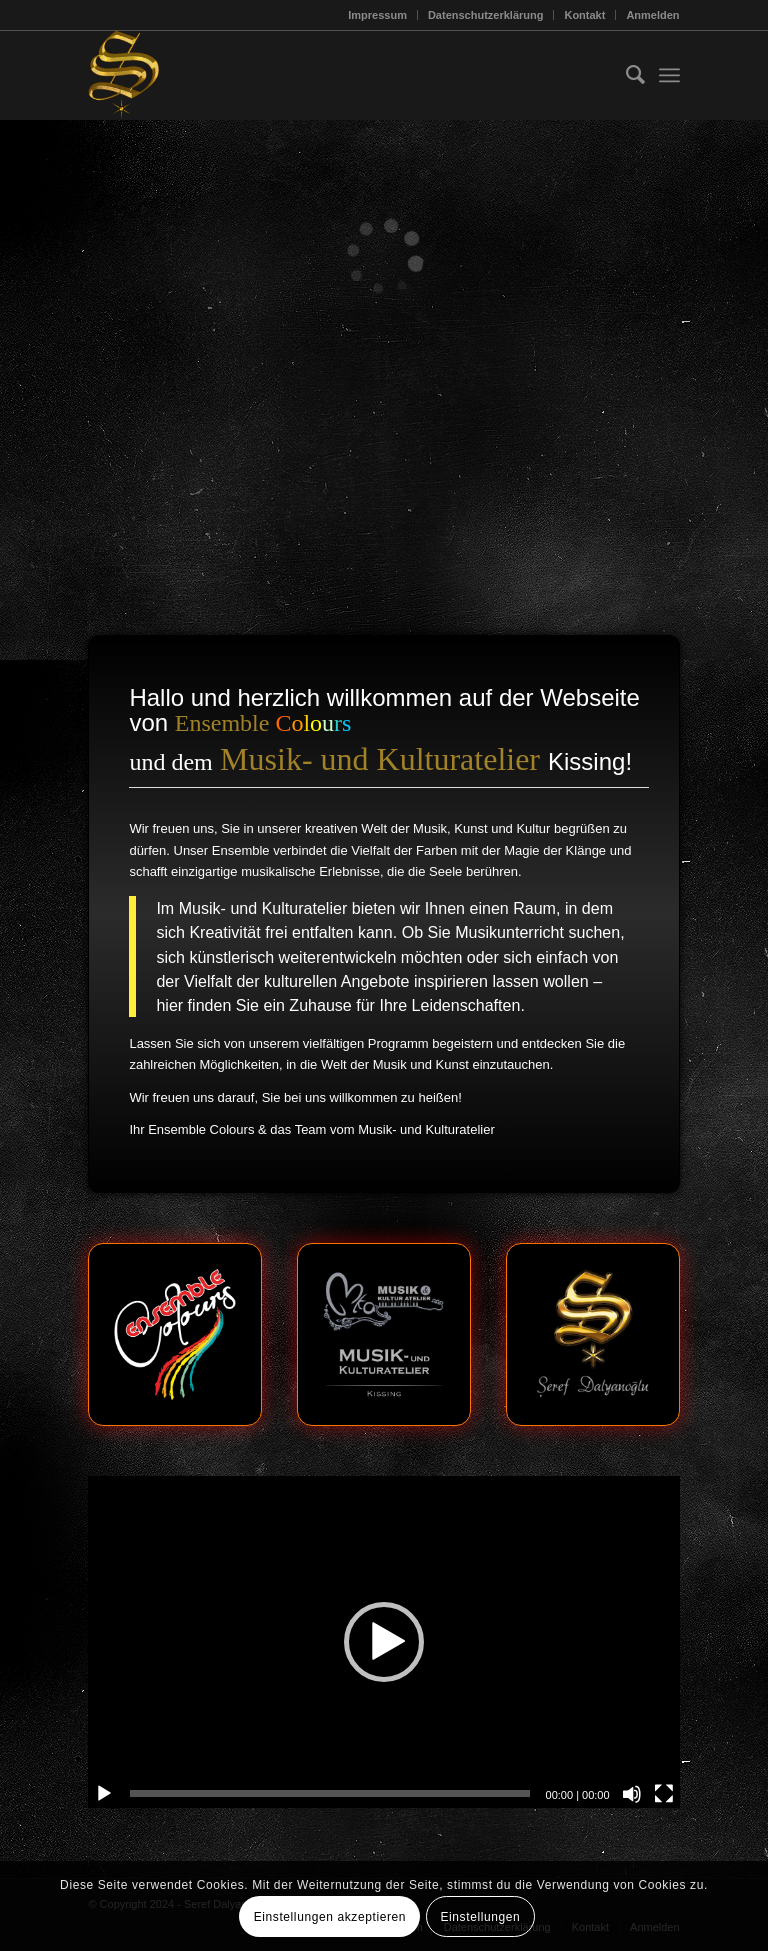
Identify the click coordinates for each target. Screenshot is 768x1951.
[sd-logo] (592, 1334)
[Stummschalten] (632, 1794)
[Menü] (669, 75)
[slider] (329, 1793)
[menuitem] (378, 15)
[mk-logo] (383, 1334)
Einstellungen (480, 1917)
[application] (383, 1642)
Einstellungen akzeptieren (330, 1917)
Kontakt (584, 15)
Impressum (377, 15)
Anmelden (652, 15)
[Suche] (625, 75)
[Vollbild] (664, 1794)
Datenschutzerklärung (486, 15)
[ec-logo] (174, 1334)
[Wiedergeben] (104, 1794)
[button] (384, 1642)
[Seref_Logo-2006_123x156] (123, 75)
